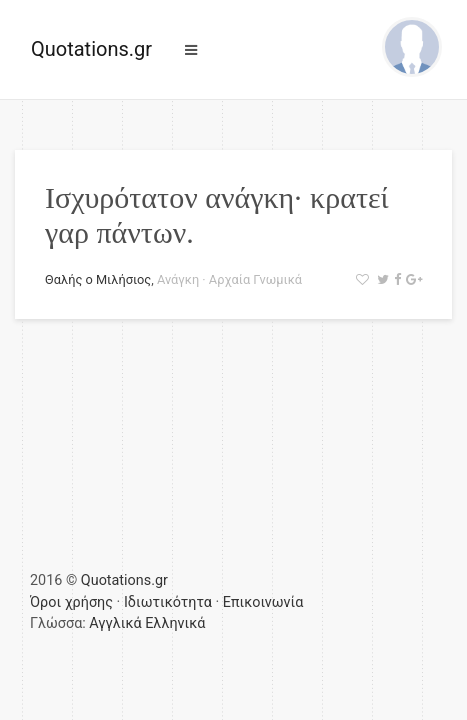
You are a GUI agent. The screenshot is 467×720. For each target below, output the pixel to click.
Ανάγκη (178, 279)
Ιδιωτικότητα (168, 602)
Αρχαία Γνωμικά (255, 279)
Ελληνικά (175, 623)
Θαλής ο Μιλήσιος (98, 279)
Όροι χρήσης (71, 602)
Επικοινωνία (263, 602)
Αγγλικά (115, 623)
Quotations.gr (91, 49)
